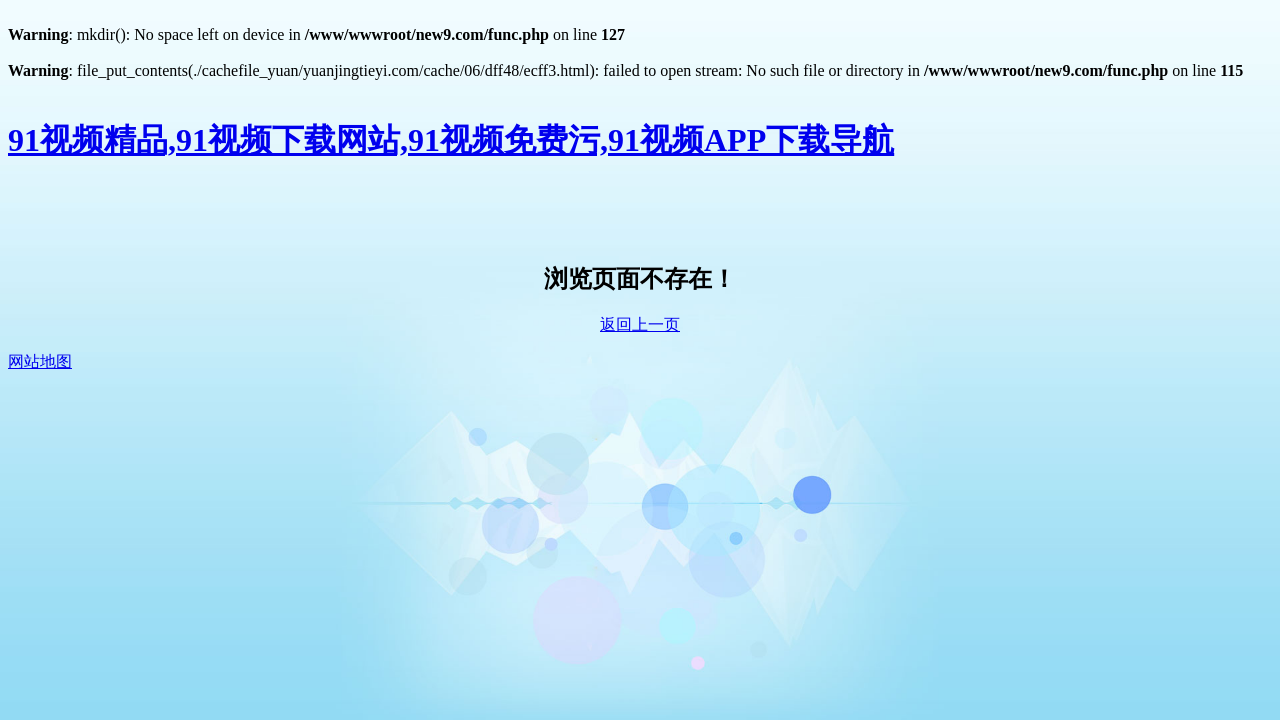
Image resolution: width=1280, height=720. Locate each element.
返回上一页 (640, 324)
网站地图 (40, 361)
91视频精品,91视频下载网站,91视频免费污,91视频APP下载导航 (451, 140)
